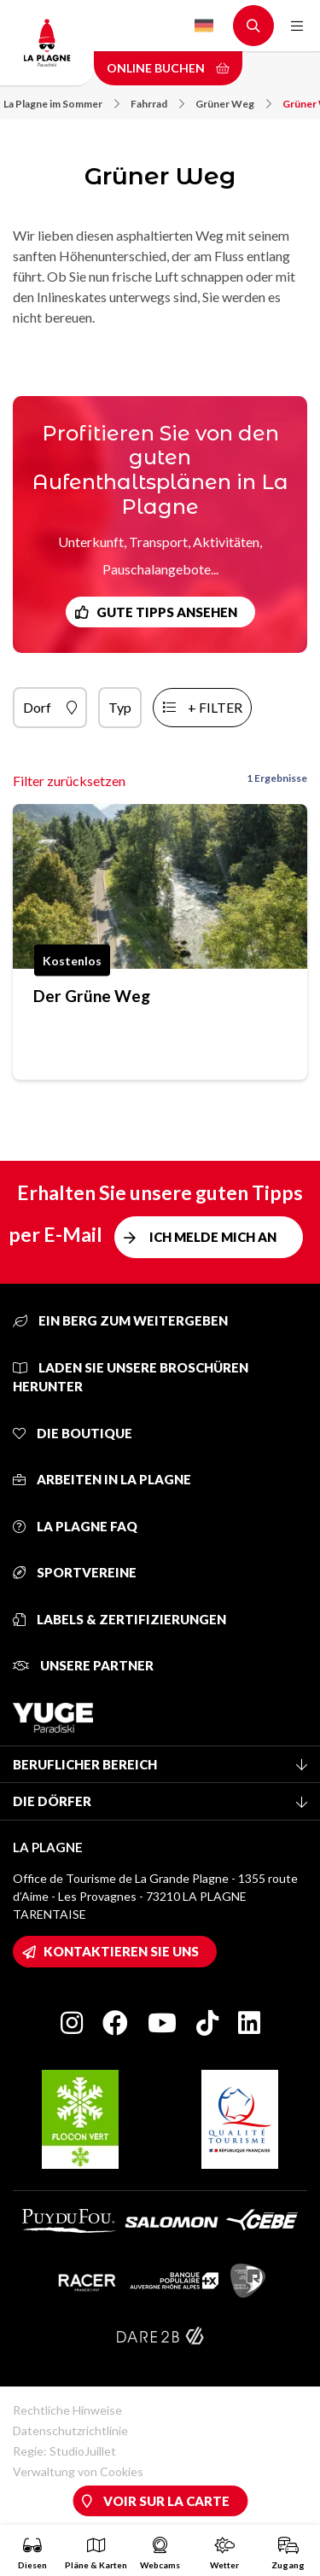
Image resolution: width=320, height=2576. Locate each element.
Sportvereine (75, 1572)
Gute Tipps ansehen (166, 612)
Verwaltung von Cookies (78, 2471)
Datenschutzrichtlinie (70, 2430)
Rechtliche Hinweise (67, 2410)
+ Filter (215, 707)
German (204, 26)
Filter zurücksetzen (69, 780)
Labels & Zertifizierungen (119, 1619)
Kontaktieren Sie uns (121, 1951)
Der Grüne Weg (91, 995)
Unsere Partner (83, 1665)
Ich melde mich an (212, 1236)
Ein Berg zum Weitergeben (120, 1320)
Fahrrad (157, 103)
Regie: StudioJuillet (64, 2451)
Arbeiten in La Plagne (102, 1479)
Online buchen (168, 68)
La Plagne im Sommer (61, 103)
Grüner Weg (233, 103)
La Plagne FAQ (75, 1526)
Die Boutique (72, 1433)
